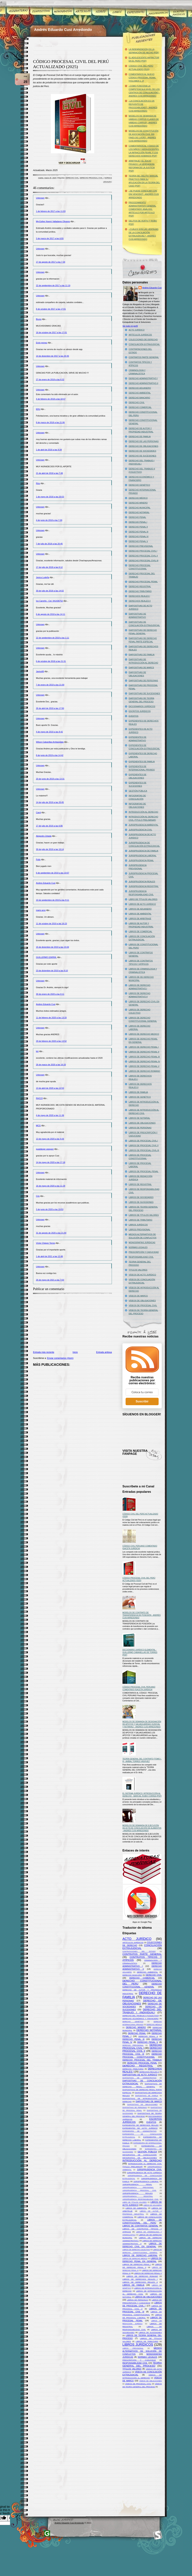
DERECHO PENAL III (138, 532)
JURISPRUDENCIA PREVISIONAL (138, 867)
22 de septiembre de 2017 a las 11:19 (53, 285)
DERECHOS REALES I (139, 596)
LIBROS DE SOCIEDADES (141, 1197)
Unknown (40, 198)
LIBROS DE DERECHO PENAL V (144, 1066)
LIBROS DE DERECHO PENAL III (144, 1057)
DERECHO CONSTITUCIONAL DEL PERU (143, 413)
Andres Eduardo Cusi (45, 883)
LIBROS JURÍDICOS (138, 1225)
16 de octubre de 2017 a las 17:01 (51, 332)
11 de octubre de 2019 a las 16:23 (51, 923)
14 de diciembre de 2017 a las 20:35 (52, 356)
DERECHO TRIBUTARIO (140, 591)
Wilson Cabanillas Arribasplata (50, 742)
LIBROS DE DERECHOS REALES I (140, 1077)
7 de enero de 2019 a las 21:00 (50, 685)
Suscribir (142, 1401)
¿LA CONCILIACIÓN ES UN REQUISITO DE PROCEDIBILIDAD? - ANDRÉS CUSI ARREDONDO (143, 106)
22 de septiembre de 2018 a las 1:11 (52, 638)
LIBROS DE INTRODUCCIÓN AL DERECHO (144, 1103)
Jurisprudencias (159, 12)
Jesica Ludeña (42, 577)
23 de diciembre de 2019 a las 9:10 (52, 970)
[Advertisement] (76, 52)
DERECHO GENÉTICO (139, 485)
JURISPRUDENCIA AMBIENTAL (143, 825)
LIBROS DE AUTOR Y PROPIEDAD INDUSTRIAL (141, 925)
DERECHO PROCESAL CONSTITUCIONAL (140, 567)
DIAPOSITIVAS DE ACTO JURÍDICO (140, 607)
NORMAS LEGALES (138, 1247)
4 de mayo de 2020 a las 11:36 (50, 1115)
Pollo (38, 859)
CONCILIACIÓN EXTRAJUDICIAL (144, 344)
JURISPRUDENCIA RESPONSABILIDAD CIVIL (141, 893)
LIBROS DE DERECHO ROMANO (144, 1071)
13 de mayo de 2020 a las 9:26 (50, 1139)
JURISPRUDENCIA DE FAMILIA (143, 851)
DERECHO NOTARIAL (139, 512)
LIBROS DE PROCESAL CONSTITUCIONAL (140, 1157)
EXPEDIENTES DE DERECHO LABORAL (143, 755)
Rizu (38, 483)
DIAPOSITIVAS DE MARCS (141, 667)
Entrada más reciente (43, 1352)
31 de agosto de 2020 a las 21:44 (51, 1233)
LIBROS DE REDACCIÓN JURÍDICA (140, 1178)
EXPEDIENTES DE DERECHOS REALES (144, 722)
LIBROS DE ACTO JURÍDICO (142, 904)
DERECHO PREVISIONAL (141, 546)
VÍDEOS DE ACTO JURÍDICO (142, 1275)
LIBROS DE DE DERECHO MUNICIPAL (141, 978)
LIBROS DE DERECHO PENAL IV (144, 1061)
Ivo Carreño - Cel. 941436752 (49, 601)
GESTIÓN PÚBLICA (138, 791)
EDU (38, 409)
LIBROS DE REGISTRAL (140, 1184)
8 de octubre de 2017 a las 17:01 (51, 309)
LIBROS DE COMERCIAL (140, 931)
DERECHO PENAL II (138, 527)
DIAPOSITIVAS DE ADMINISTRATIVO (137, 615)
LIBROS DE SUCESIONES (141, 1202)
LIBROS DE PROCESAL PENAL (143, 1171)
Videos (100, 12)
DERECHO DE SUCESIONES (142, 456)
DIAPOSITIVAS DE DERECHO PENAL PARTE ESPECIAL (143, 640)
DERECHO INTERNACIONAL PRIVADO (142, 491)
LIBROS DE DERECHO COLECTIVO (139, 1011)
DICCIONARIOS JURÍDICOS (142, 706)
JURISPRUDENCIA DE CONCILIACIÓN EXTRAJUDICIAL (144, 844)
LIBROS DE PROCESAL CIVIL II (144, 1145)
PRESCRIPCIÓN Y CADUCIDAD (144, 1252)
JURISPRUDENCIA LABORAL (143, 855)
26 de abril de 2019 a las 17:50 (50, 708)
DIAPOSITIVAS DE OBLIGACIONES (137, 674)
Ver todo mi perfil (130, 326)
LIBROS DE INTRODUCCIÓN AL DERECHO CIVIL (144, 1111)
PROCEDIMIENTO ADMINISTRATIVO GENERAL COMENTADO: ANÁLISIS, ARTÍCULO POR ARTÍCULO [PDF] (142, 209)
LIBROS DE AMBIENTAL (140, 914)
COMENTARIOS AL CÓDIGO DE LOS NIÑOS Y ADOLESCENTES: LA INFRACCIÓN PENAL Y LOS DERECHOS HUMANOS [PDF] (144, 151)
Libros (41, 12)
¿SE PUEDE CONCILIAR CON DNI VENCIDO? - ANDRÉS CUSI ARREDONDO (144, 194)
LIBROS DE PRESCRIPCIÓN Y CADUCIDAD (143, 1134)
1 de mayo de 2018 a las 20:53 (50, 497)
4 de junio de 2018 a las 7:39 (49, 520)
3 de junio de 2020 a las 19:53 (49, 1209)
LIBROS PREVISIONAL (139, 1229)
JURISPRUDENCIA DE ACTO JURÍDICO (142, 836)
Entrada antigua (104, 1352)
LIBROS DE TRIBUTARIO (140, 1220)
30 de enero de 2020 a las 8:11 (50, 994)
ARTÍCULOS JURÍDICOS (140, 335)
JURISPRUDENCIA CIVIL (140, 830)
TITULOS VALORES (138, 1270)
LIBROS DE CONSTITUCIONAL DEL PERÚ (143, 946)
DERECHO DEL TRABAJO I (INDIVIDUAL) (142, 462)
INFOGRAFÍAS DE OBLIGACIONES (137, 805)
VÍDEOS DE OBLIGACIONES (142, 1300)
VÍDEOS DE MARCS (138, 1296)
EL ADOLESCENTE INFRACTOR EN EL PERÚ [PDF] (144, 59)
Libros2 (117, 12)
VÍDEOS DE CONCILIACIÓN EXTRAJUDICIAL (142, 1281)
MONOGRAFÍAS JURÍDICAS (142, 1242)
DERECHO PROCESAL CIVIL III (143, 560)
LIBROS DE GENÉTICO (140, 1097)
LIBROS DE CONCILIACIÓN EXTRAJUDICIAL (142, 938)
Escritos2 (178, 12)
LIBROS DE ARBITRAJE (140, 918)
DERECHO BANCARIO (139, 398)
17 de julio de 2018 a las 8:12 (49, 567)
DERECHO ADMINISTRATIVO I (143, 378)
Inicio (75, 1352)
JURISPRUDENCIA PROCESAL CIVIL (143, 875)
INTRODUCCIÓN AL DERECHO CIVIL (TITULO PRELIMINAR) (143, 818)
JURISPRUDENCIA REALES (142, 881)
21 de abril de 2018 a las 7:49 (49, 473)
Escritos (63, 12)
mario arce (41, 910)
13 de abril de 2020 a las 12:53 (50, 1088)
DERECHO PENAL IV (139, 536)
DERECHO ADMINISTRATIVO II (143, 383)
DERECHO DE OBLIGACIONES (143, 446)
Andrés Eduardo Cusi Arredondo (63, 30)
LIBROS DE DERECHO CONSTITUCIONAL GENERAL (143, 1019)
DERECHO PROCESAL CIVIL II (143, 556)
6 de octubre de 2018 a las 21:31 (51, 661)
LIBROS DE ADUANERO (140, 909)
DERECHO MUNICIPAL (139, 507)
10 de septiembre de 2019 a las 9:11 (52, 900)
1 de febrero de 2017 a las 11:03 (50, 211)
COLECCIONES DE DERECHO (143, 339)
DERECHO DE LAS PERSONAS (144, 441)
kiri (37, 1051)
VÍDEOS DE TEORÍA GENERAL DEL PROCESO (143, 1312)
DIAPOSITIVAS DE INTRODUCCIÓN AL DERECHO (143, 661)
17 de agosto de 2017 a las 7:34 (50, 262)
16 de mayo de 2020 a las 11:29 (50, 1186)
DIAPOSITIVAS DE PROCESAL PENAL (143, 687)
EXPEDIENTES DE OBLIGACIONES (137, 776)
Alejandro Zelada (43, 836)
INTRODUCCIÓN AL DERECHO (143, 812)
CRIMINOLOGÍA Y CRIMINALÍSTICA (137, 372)
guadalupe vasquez (45, 1149)
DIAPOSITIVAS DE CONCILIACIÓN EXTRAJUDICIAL (144, 623)
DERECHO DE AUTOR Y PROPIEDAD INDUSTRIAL (141, 430)
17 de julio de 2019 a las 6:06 (49, 826)
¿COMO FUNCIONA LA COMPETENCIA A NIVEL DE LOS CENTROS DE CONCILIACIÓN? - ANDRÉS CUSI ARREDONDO (144, 91)
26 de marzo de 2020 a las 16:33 (51, 1064)
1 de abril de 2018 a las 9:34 (49, 450)
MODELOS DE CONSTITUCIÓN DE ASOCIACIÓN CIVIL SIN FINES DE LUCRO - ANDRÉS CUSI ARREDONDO (143, 136)
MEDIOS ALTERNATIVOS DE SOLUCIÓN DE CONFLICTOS (143, 1236)
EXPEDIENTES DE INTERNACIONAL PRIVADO (142, 768)
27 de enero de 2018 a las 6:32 (50, 379)
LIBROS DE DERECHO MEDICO (144, 1034)
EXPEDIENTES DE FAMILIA (142, 761)
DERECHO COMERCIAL (140, 407)
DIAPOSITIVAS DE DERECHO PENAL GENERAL (143, 632)
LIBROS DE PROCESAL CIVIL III (144, 1150)
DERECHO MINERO (138, 503)
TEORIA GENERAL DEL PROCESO (140, 1263)
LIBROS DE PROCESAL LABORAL (140, 1165)
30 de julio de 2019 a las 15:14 (50, 849)
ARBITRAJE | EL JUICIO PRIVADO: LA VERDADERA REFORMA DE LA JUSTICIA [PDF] (142, 166)
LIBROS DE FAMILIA (138, 1092)
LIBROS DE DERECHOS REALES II (140, 1085)
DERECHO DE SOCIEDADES (142, 451)
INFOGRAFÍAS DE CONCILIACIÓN (137, 797)
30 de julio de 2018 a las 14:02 (50, 591)
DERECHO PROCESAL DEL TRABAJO (142, 575)
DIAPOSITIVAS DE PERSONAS (143, 680)
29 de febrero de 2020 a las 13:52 (51, 1041)
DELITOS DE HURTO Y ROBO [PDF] (143, 222)
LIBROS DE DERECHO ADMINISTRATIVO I (139, 987)
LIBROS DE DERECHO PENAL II (144, 1052)
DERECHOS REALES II (140, 601)
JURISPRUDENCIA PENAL (141, 860)
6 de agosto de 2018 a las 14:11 (50, 614)
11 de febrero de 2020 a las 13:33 (51, 1017)
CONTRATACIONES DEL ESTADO (140, 351)
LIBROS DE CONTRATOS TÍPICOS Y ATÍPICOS (141, 962)
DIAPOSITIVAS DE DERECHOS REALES (143, 648)
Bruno (38, 319)
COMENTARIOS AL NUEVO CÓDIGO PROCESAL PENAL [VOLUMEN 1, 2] (142, 77)
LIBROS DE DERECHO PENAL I (144, 1047)
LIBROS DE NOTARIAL (139, 1118)
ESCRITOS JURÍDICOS (140, 711)
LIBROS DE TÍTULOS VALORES (144, 1215)
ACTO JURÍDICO (137, 330)
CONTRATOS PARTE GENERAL (144, 357)
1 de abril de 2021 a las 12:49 (49, 1256)
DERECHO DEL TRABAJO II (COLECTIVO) (142, 470)
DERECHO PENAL (137, 517)
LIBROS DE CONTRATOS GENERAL (141, 954)
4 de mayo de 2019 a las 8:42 (49, 732)
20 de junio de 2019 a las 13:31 (50, 779)
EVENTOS (133, 716)
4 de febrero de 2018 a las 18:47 (50, 399)
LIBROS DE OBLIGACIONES (142, 1123)
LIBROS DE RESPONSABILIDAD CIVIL (144, 1191)
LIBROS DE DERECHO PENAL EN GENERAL (143, 1040)
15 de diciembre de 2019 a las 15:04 (52, 947)
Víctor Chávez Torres (45, 1243)
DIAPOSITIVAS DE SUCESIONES (144, 693)
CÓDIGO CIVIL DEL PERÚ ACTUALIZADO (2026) (141, 67)
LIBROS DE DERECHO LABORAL (139, 1027)
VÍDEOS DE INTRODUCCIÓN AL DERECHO (144, 1289)
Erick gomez (41, 343)
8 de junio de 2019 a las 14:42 (49, 755)
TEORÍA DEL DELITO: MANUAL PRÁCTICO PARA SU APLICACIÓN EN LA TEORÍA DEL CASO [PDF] (144, 181)
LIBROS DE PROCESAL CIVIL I (143, 1141)
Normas (82, 12)
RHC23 (39, 1098)
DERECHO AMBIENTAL (140, 393)
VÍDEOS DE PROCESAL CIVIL (143, 1305)
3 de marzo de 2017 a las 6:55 (50, 238)
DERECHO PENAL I (138, 522)
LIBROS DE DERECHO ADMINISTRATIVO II (139, 995)
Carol (38, 812)
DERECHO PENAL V (138, 541)
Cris (38, 1196)
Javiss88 (40, 671)
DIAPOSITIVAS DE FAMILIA (142, 654)
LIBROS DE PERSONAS (140, 1128)
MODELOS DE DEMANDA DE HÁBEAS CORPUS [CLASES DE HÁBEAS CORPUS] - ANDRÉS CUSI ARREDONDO (144, 121)
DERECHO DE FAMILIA (140, 436)
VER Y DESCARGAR (69, 163)
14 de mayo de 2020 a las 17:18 (50, 1162)
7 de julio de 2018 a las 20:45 (49, 544)
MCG (38, 1125)
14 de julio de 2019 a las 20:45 (50, 802)
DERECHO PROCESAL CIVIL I (92, 178)
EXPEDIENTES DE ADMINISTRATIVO (137, 739)
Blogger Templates (47, 2533)
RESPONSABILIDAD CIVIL (141, 1257)
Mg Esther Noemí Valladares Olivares (53, 221)
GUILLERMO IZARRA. (46, 957)
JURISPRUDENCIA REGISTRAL (144, 886)
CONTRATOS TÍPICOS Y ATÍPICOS (140, 364)
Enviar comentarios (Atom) (60, 1358)
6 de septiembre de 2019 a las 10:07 (52, 873)
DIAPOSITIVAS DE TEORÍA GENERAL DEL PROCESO (141, 700)
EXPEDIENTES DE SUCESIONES (137, 784)
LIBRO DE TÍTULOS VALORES (143, 899)
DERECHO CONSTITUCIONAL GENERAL (143, 422)
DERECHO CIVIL (72, 178)
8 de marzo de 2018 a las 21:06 (50, 422)
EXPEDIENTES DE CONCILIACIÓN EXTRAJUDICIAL (144, 747)
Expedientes (135, 12)
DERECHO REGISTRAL (140, 586)
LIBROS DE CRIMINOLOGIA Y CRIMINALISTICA (143, 970)
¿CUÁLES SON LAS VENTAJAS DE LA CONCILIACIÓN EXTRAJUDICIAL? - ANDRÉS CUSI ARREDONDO (144, 234)
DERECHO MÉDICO (138, 498)
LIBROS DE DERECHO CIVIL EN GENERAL (144, 1003)
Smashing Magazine (158, 2535)
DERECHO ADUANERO (140, 388)
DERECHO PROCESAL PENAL (143, 582)
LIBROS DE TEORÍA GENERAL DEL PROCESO (143, 1208)
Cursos (18, 12)
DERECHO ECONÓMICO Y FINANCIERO (141, 478)
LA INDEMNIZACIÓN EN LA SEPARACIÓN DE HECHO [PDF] (144, 51)
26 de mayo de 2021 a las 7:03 (50, 1280)
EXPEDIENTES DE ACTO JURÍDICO (140, 730)
